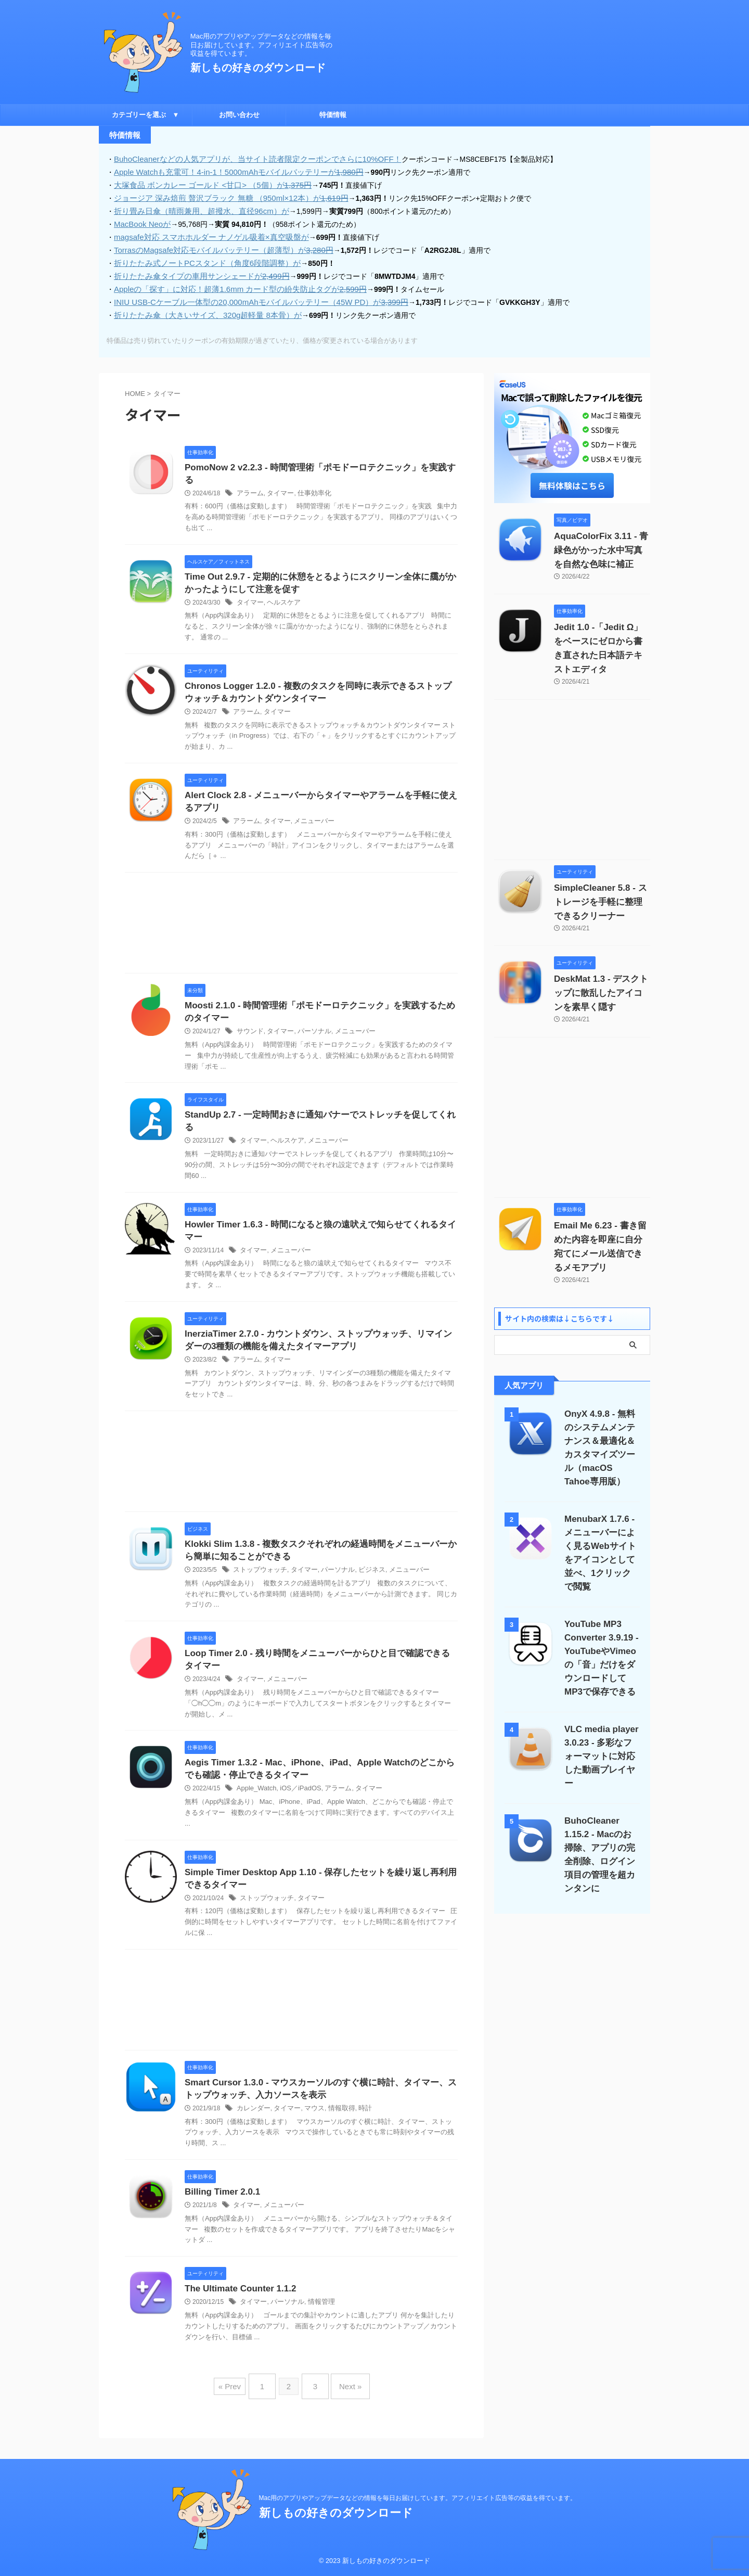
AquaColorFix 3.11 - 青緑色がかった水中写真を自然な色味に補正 (601, 544)
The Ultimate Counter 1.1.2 (250, 2307)
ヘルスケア (280, 599)
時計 (356, 2126)
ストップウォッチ (258, 1580)
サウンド (249, 1034)
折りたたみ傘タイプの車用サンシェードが (196, 271)
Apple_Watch (255, 1802)
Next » (345, 2401)
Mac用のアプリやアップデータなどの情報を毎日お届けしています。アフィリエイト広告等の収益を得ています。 (418, 2498)
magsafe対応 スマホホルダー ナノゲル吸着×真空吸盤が (205, 233)
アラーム (249, 488)
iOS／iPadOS (296, 1802)
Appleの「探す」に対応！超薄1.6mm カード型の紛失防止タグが (232, 283)
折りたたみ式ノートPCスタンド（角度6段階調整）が (201, 258)
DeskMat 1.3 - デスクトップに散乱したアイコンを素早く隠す (601, 972)
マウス (309, 2126)
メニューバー (308, 822)
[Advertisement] (291, 926)
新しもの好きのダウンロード (258, 67)
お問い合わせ (239, 115)
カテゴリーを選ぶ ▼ (145, 115)
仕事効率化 (309, 488)
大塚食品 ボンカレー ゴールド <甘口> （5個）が (206, 184)
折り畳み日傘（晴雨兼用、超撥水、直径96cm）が (195, 208)
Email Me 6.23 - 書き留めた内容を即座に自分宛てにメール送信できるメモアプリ (601, 1219)
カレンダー (252, 2126)
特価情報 (332, 115)
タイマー (277, 488)
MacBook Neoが (140, 221)
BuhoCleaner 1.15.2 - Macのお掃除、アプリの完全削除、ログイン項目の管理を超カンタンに (601, 1785)
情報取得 (334, 2126)
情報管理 (315, 2321)
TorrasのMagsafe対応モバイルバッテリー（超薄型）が (216, 246)
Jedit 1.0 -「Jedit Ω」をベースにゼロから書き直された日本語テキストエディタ (602, 635)
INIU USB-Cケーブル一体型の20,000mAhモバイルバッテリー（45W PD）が (251, 296)
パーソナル (309, 1034)
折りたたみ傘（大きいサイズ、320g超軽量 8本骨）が (201, 308)
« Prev (237, 2401)
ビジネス (362, 1580)
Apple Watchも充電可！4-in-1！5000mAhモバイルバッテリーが (230, 171)
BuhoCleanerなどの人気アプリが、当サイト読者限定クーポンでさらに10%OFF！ (248, 159)
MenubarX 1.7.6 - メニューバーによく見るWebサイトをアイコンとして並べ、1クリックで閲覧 (601, 1511)
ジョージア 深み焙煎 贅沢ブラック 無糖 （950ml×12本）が (223, 196)
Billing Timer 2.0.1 (229, 2210)
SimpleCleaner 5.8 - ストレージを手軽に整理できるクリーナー (601, 881)
